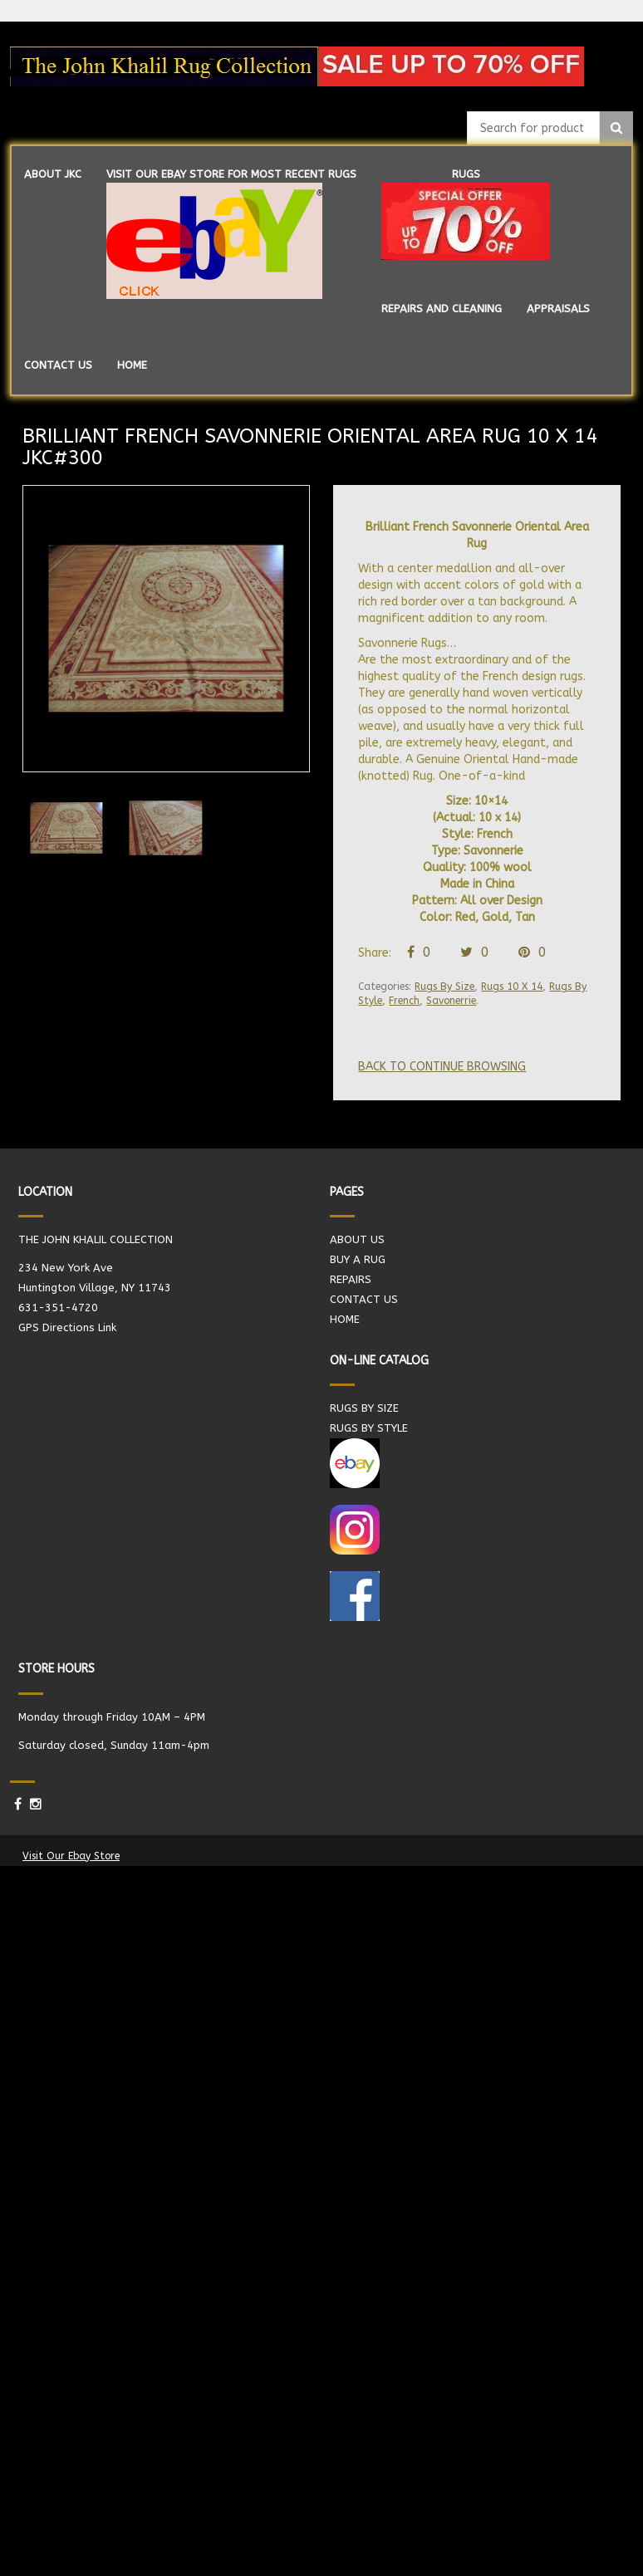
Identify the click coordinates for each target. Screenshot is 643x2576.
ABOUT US (357, 1239)
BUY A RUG (357, 1259)
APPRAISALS (558, 308)
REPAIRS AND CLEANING (441, 308)
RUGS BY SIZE (364, 1408)
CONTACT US (58, 365)
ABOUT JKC (52, 174)
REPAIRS (350, 1279)
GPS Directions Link (67, 1327)
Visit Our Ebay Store (71, 1856)
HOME (132, 365)
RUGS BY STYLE (369, 1428)
